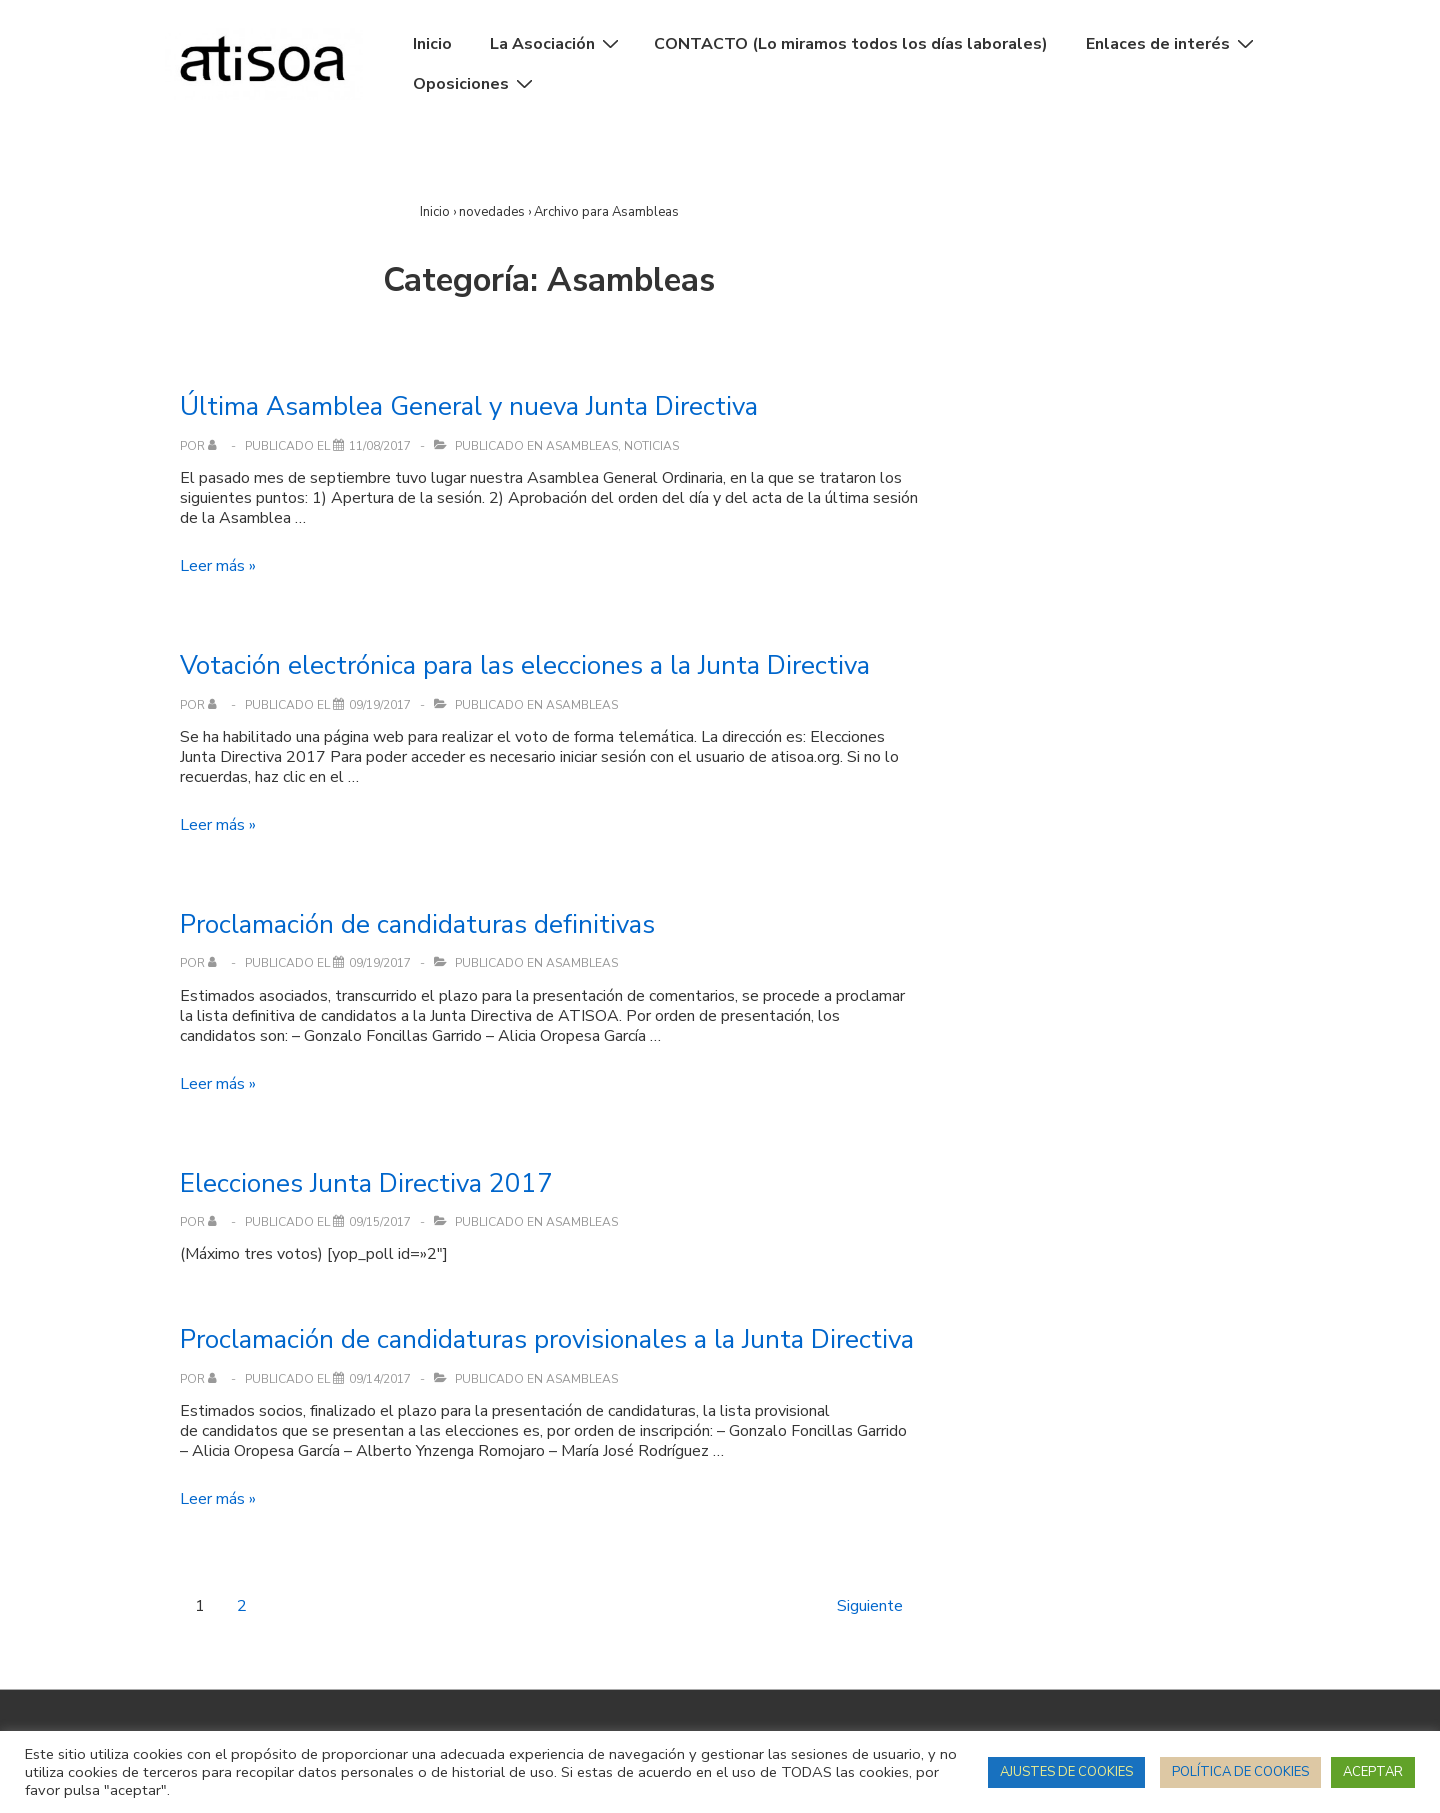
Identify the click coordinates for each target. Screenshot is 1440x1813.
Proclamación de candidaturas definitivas (417, 924)
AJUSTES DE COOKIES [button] (1066, 1772)
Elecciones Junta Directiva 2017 (366, 1183)
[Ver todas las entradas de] (216, 446)
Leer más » (218, 566)
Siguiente (870, 1606)
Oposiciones (475, 84)
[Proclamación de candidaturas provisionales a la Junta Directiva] (380, 1379)
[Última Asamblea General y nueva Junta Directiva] (380, 446)
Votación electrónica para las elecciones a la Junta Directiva (525, 665)
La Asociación (557, 44)
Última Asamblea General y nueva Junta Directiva (469, 406)
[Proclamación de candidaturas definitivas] (380, 963)
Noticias (651, 446)
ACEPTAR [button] (1373, 1772)
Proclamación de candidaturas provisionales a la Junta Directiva (547, 1339)
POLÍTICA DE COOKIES (1240, 1772)
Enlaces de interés (1172, 44)
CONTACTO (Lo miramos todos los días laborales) (851, 44)
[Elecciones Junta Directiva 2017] (380, 1222)
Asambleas (582, 446)
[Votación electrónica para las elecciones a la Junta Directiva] (380, 705)
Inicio (432, 44)
